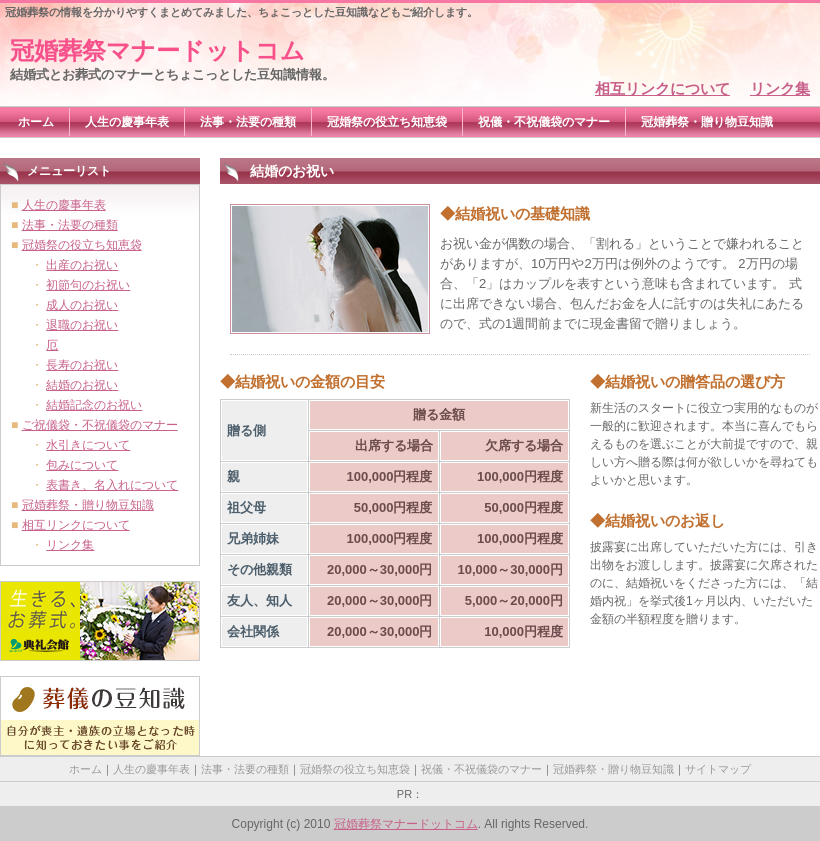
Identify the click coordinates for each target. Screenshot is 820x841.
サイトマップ (718, 769)
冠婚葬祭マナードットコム (157, 50)
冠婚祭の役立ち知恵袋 (387, 122)
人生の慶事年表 (127, 122)
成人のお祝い (82, 305)
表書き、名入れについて (112, 485)
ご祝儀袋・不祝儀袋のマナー (100, 425)
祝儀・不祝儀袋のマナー (544, 122)
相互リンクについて (662, 88)
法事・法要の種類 (248, 122)
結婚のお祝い (82, 385)
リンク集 (780, 88)
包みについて (82, 465)
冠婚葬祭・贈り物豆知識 (707, 122)
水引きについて (88, 445)
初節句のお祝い (88, 285)
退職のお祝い (82, 325)
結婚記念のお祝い (94, 405)
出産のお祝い (82, 265)
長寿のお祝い (82, 365)
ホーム (36, 122)
